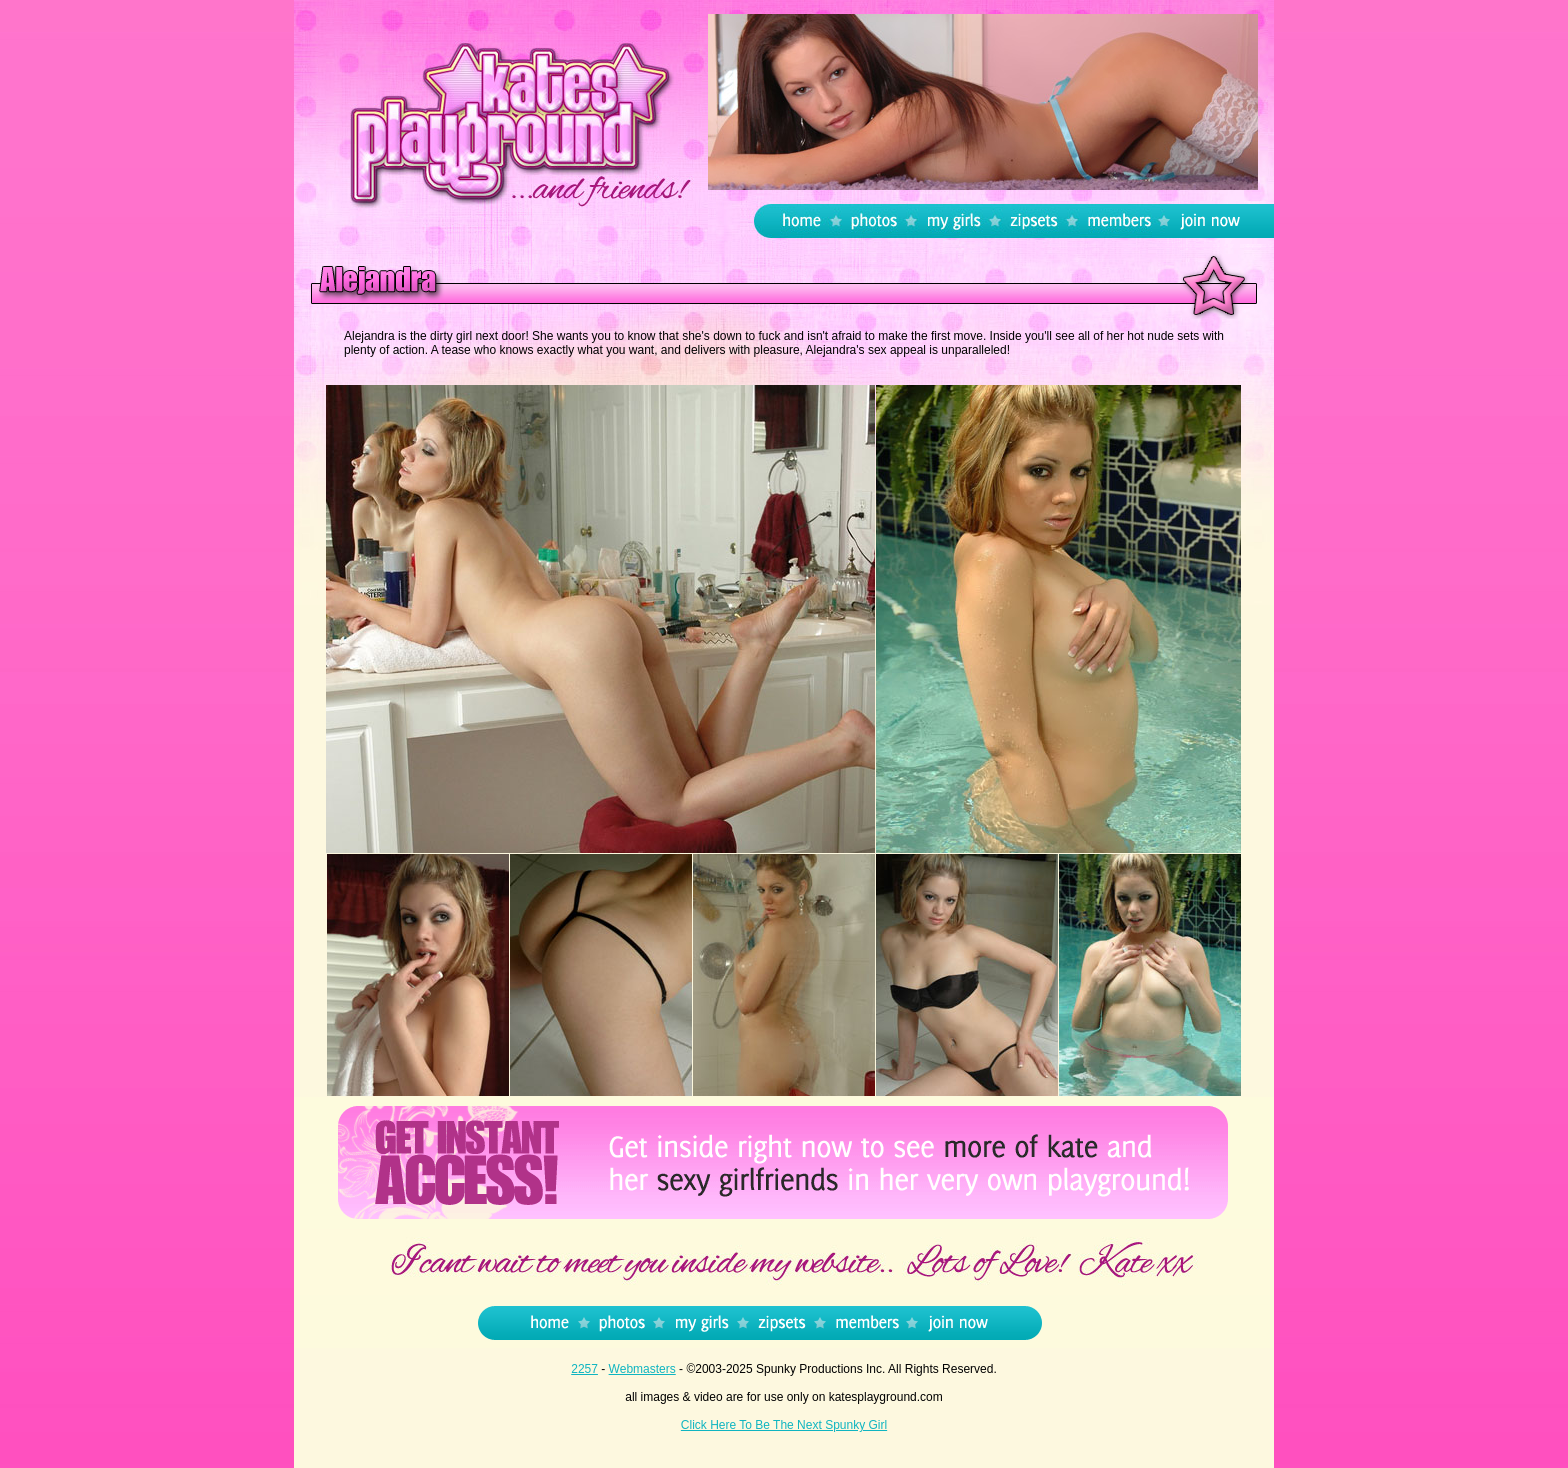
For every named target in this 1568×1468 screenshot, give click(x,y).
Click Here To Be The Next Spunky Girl (784, 1425)
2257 (584, 1369)
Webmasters (642, 1369)
